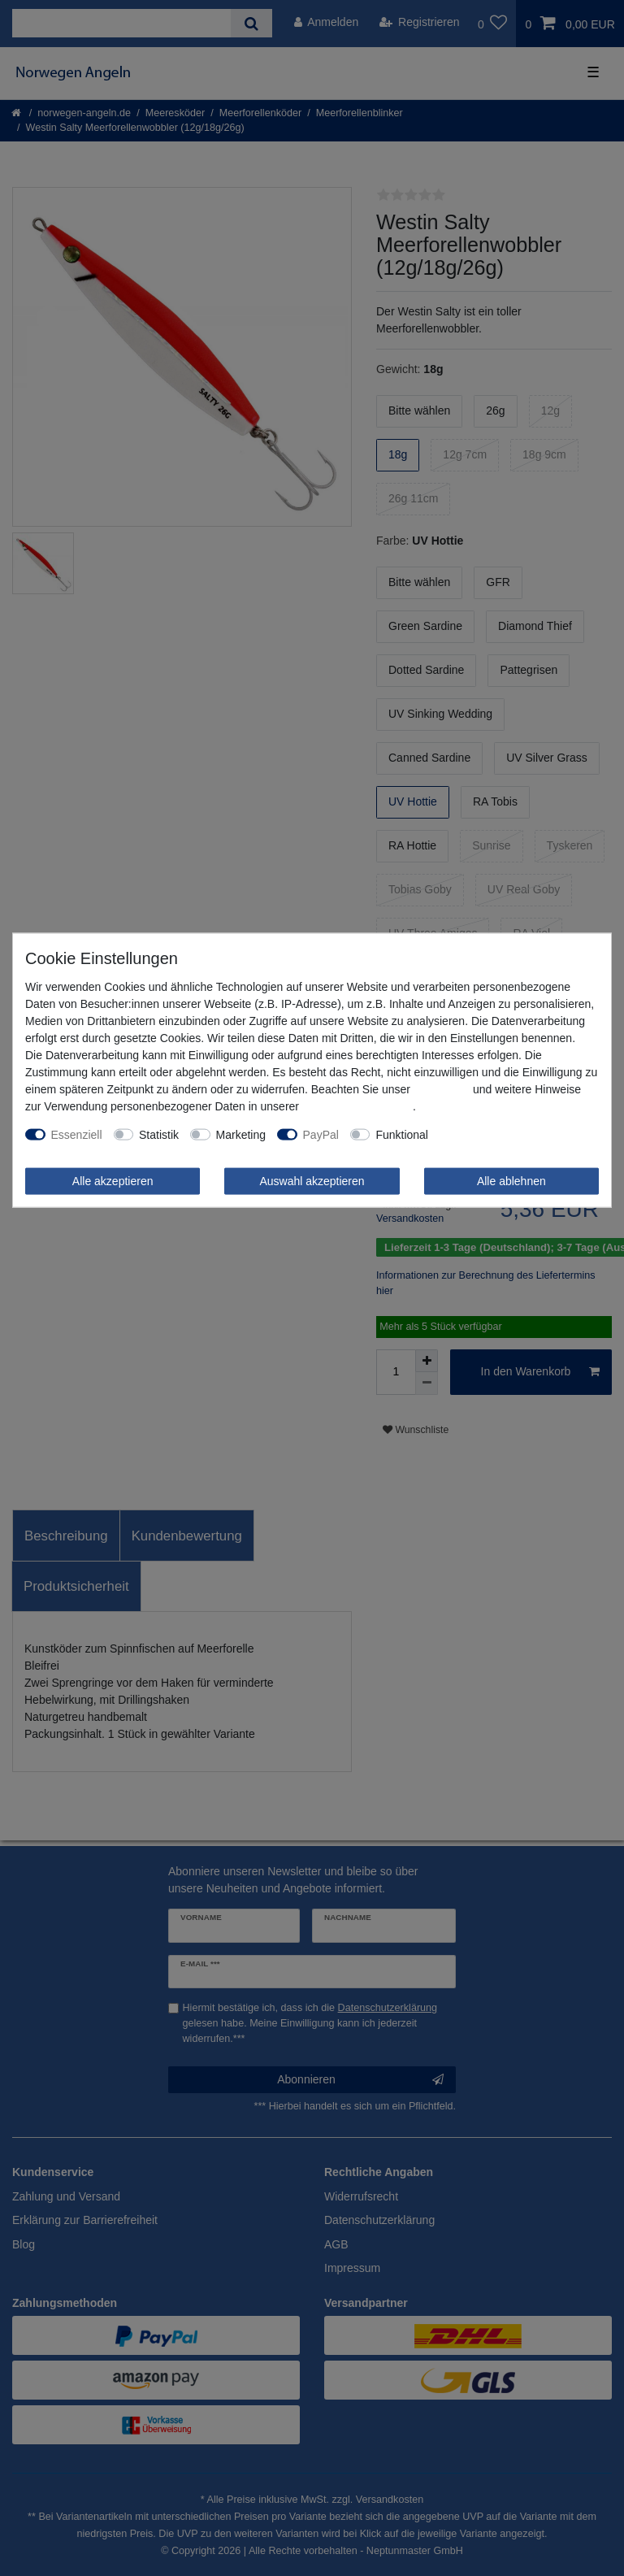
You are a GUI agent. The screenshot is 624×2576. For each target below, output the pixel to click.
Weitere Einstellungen (495, 1133)
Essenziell (76, 1133)
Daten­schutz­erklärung (357, 1105)
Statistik (159, 1133)
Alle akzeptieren (113, 1180)
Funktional (401, 1133)
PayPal (321, 1133)
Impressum (442, 1088)
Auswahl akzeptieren (311, 1180)
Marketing (241, 1133)
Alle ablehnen (511, 1180)
